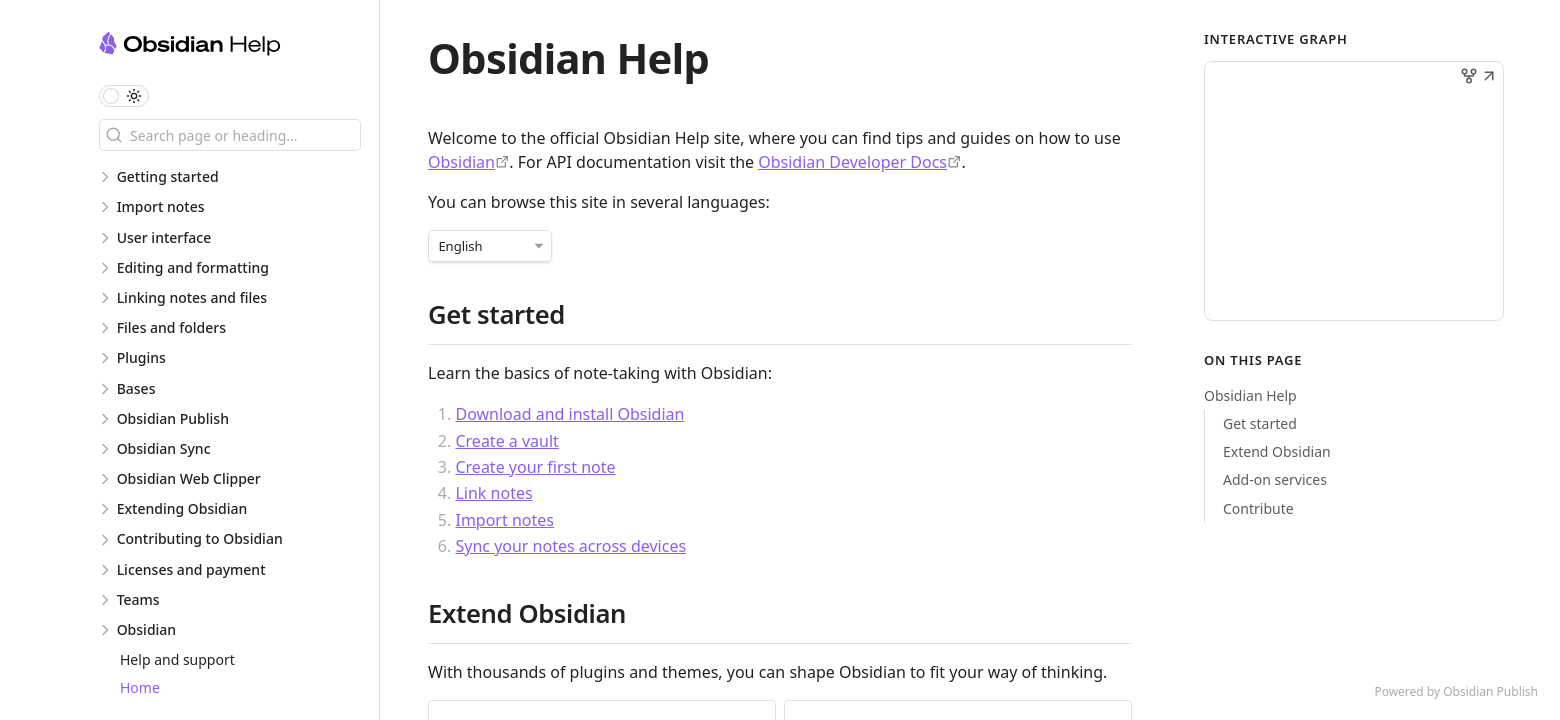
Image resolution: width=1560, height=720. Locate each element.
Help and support (177, 659)
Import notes (504, 520)
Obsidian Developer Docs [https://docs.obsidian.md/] (852, 162)
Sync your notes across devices (570, 546)
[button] (1489, 78)
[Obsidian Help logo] (239, 46)
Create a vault (506, 441)
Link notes (493, 493)
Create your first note (535, 467)
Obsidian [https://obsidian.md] (461, 162)
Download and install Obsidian (569, 414)
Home (140, 687)
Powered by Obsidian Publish (1456, 691)
